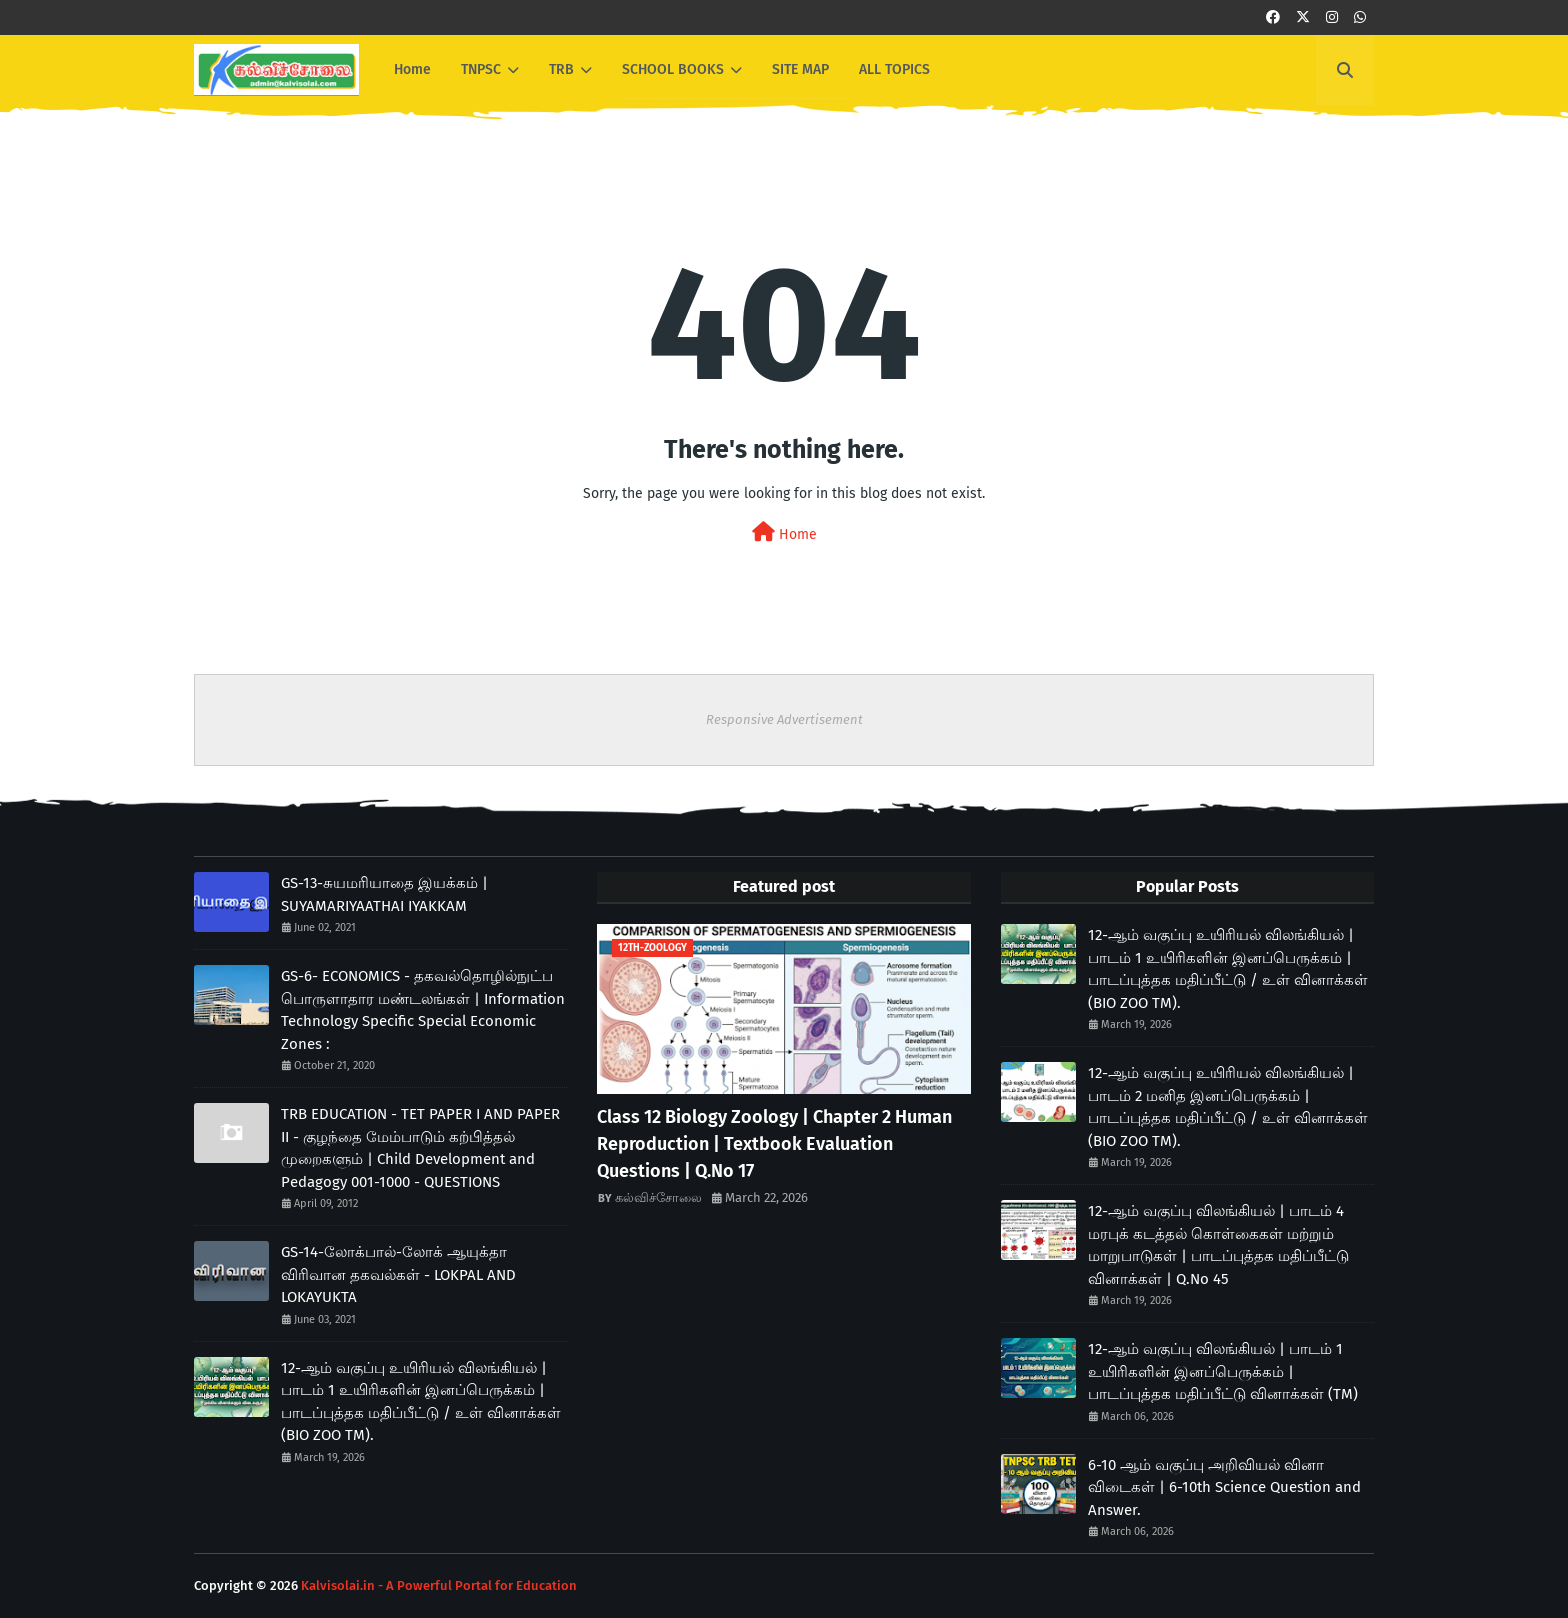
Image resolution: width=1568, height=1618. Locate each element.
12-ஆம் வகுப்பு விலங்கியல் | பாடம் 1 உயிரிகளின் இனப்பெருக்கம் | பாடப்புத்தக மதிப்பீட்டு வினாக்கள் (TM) (1223, 1371)
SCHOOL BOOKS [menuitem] (673, 69)
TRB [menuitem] (561, 69)
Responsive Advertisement (784, 719)
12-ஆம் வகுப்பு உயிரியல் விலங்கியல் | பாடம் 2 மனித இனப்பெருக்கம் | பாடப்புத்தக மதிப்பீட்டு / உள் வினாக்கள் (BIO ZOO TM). (1228, 1107)
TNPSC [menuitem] (481, 69)
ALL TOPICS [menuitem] (894, 69)
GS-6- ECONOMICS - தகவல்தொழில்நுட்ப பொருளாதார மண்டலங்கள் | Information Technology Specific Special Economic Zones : (423, 1010)
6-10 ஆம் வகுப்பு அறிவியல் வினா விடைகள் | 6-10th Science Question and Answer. (1224, 1487)
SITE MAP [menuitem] (800, 69)
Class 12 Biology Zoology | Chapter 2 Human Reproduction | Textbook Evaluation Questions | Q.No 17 (774, 1144)
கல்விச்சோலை (658, 1197)
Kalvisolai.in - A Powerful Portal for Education (439, 1585)
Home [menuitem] (412, 69)
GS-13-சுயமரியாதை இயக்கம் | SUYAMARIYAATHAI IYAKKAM (384, 894)
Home (784, 532)
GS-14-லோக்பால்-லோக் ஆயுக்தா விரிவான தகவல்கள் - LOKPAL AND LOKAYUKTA (398, 1274)
